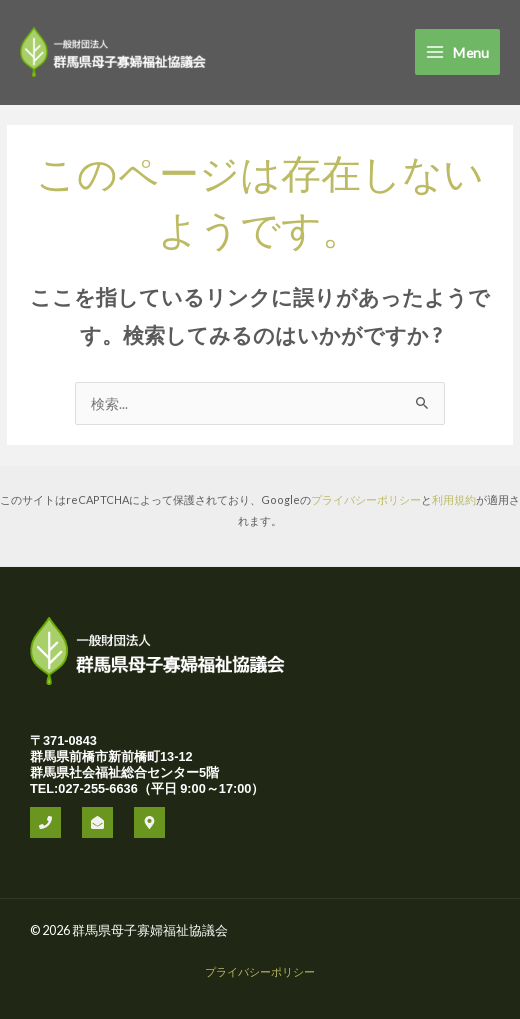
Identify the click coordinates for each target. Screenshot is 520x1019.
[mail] (97, 822)
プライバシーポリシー (366, 499)
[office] (149, 822)
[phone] (45, 822)
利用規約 (454, 499)
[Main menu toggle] (457, 52)
